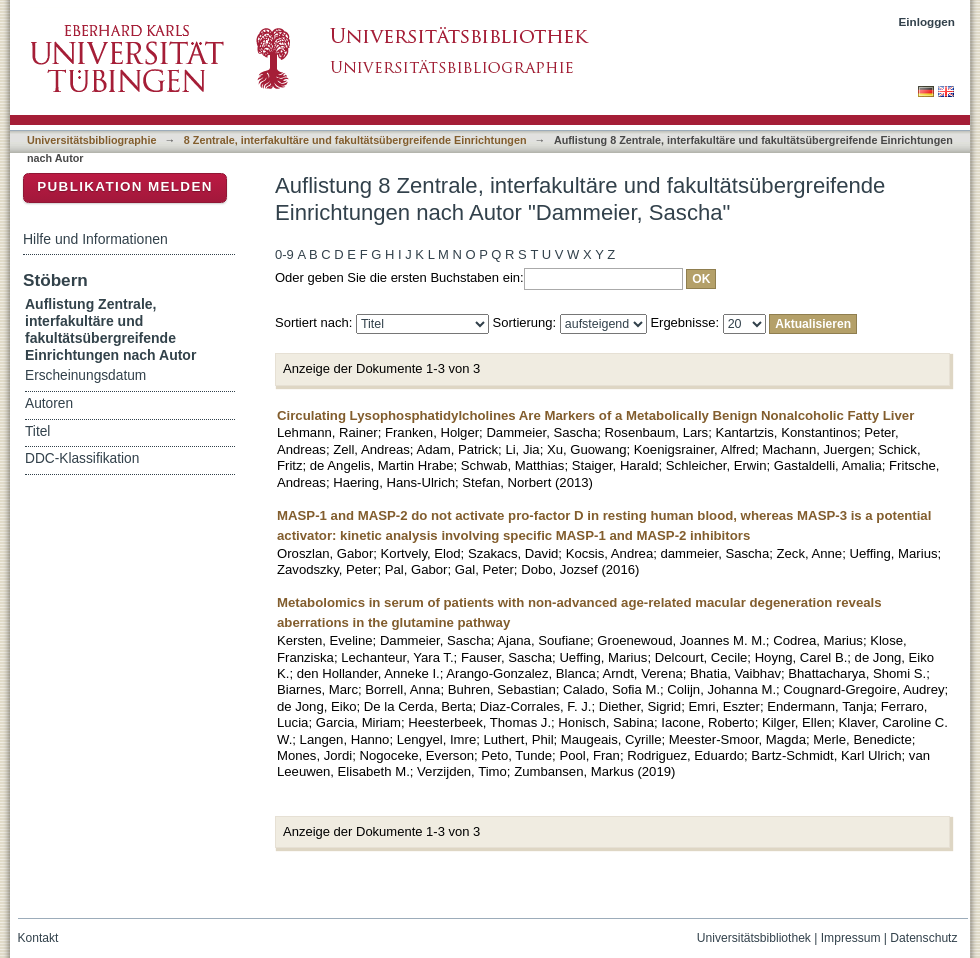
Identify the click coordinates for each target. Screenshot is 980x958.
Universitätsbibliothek (754, 938)
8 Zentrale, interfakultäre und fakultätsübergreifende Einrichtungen (355, 140)
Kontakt (38, 938)
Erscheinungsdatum (85, 375)
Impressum (851, 938)
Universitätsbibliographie (91, 140)
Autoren (49, 403)
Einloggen (927, 21)
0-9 (284, 254)
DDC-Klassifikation (82, 458)
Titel (37, 431)
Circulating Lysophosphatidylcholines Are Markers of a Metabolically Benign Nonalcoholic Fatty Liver (595, 415)
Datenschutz (923, 938)
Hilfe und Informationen (95, 239)
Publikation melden (125, 186)
